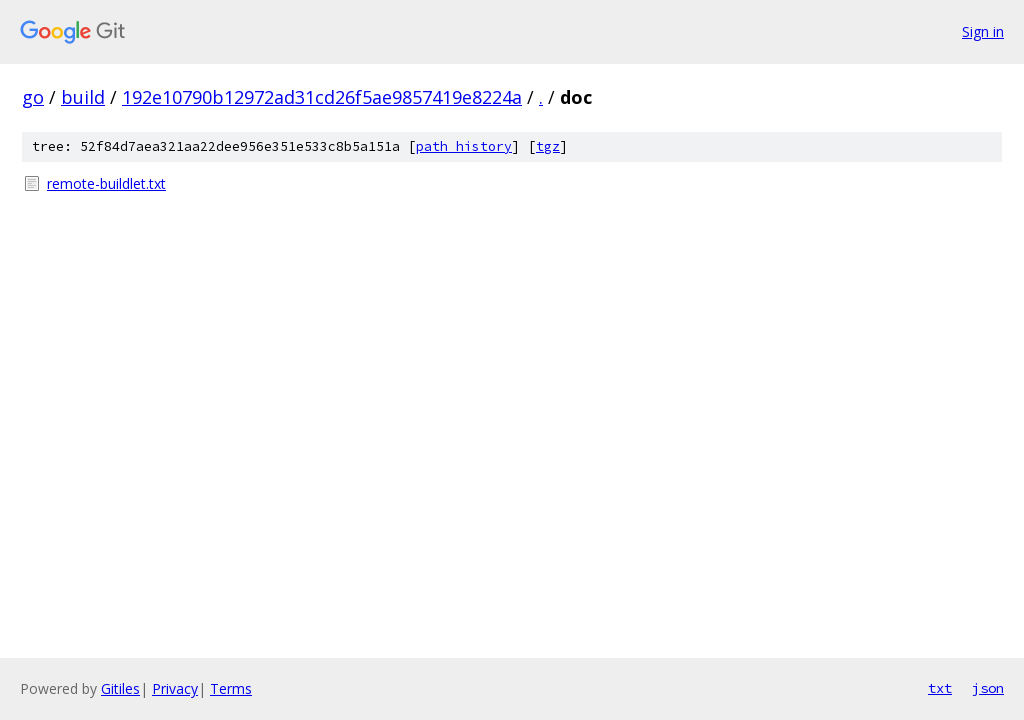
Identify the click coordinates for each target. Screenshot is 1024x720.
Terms (231, 688)
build (83, 97)
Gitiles (120, 688)
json (988, 688)
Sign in (983, 31)
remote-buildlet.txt (106, 183)
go (33, 97)
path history (464, 146)
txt (940, 688)
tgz (548, 146)
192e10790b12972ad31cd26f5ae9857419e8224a (322, 97)
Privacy (175, 688)
